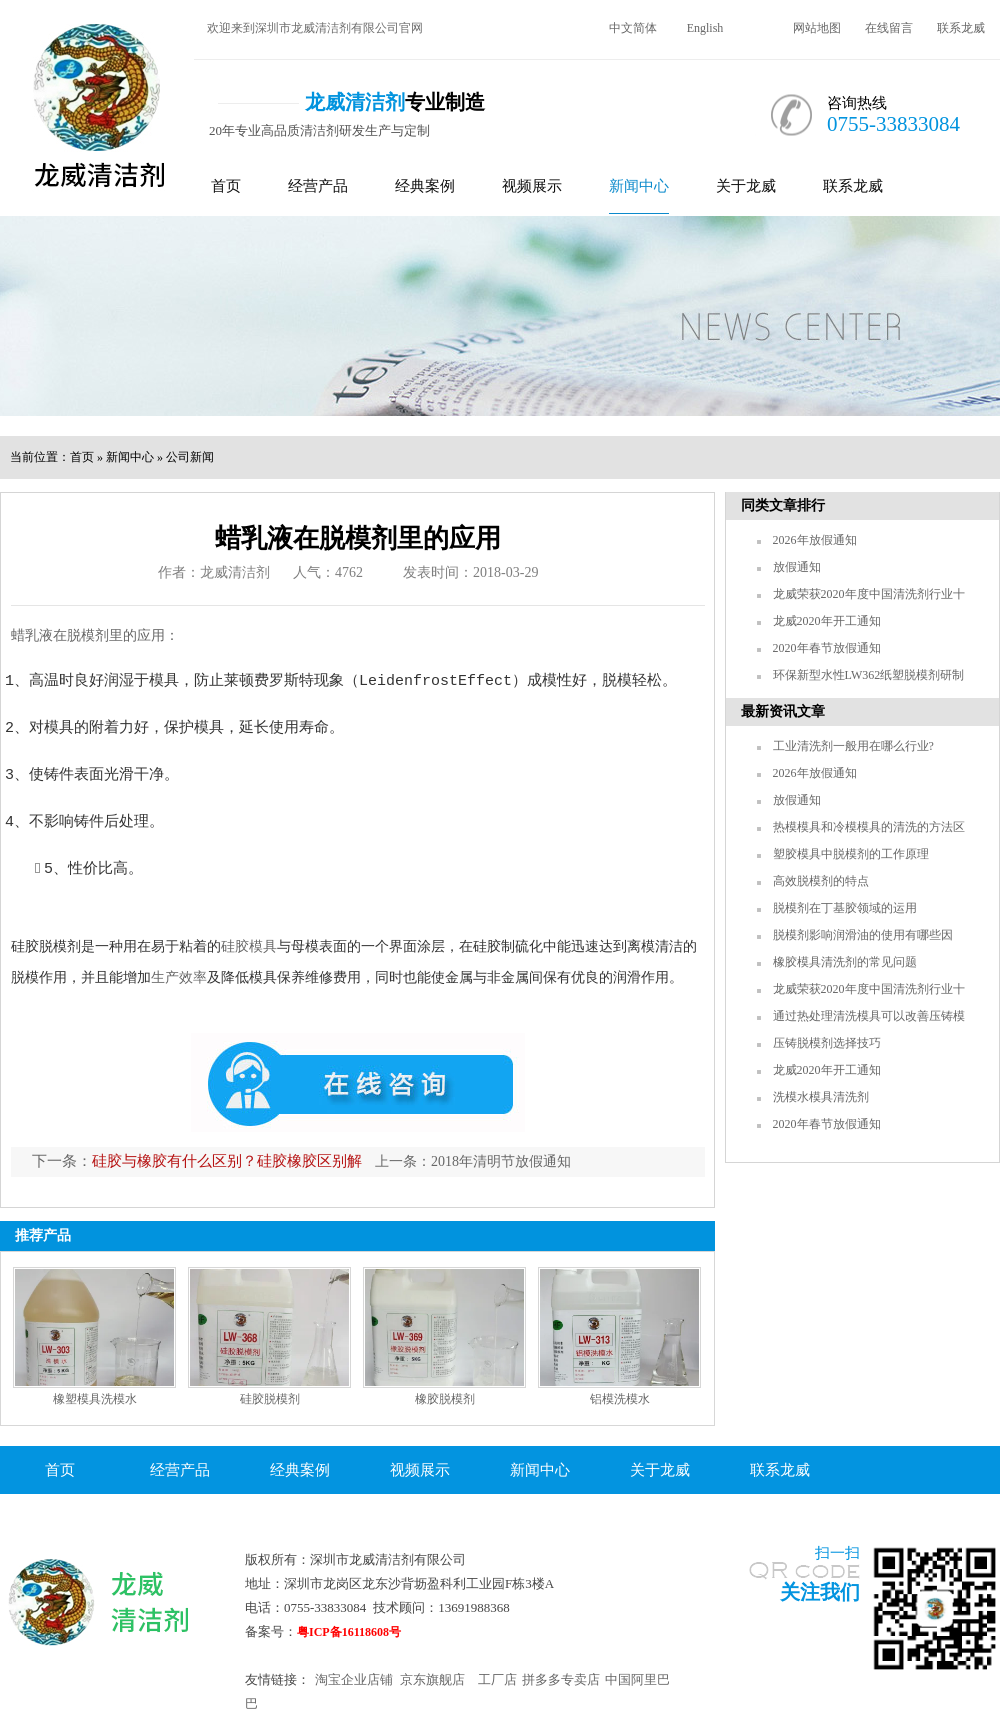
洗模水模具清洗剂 (821, 1097)
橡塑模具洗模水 (95, 1399)
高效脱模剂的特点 (821, 881)
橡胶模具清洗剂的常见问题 (845, 962)
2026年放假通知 (815, 540)
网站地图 (817, 28)
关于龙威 (746, 186)
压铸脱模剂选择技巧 (827, 1043)
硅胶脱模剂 (270, 1399)
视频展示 (532, 186)
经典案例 (425, 186)
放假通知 (797, 567)
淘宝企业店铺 (354, 1679)
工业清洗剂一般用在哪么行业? (853, 746)
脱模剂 (88, 635)
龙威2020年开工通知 (827, 621)
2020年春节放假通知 (827, 648)
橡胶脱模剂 (445, 1399)
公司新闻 (190, 457)
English (705, 28)
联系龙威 (961, 28)
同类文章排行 (783, 505)
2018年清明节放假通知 (501, 1161)
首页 (226, 186)
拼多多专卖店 (561, 1679)
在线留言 (889, 28)
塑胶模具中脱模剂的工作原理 (851, 854)
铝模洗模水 (620, 1399)
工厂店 (497, 1679)
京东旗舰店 (432, 1679)
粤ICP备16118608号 (349, 1632)
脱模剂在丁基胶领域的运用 (845, 908)
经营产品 (318, 186)
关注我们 (820, 1592)
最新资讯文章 (783, 711)
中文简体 (633, 28)
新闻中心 (639, 186)
